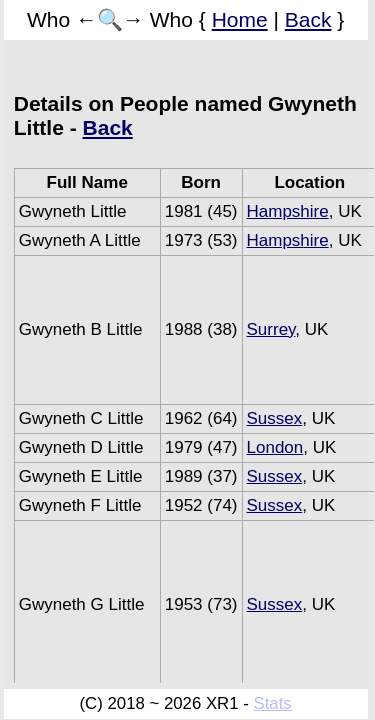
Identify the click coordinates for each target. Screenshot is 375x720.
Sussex (275, 418)
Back (308, 19)
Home (240, 19)
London (275, 447)
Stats (272, 703)
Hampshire (288, 211)
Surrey (271, 329)
